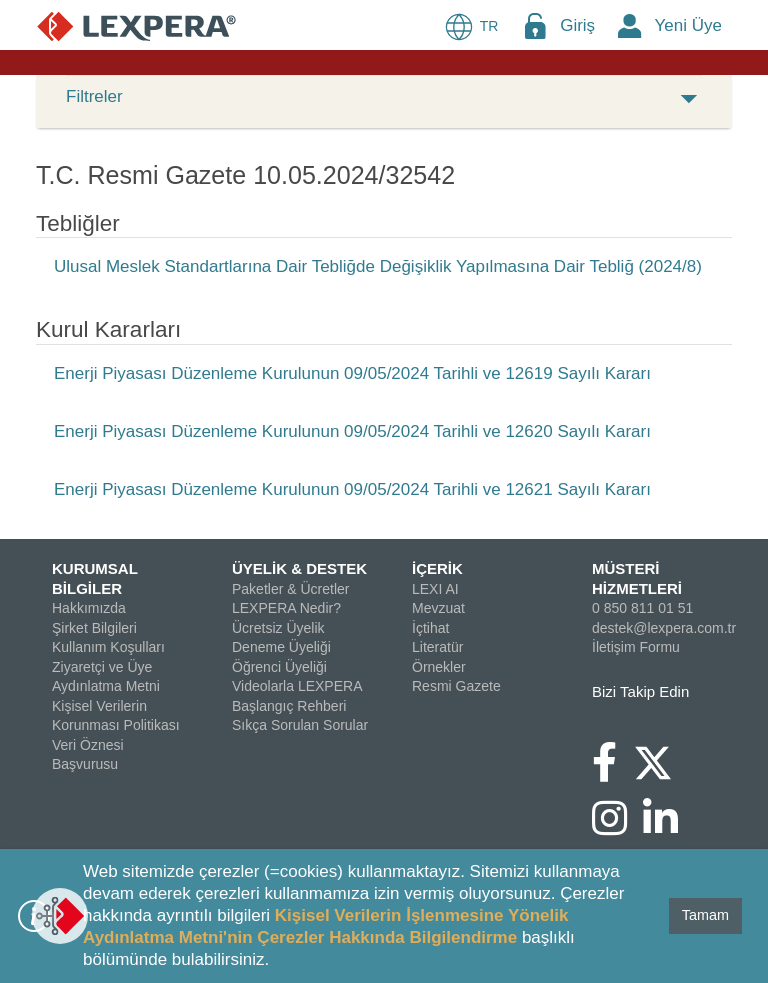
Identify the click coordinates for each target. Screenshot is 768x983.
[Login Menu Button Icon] (535, 25)
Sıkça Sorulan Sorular (300, 725)
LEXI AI (435, 589)
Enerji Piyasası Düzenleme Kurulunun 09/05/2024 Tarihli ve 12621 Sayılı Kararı (352, 489)
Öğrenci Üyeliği (279, 667)
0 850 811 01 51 (642, 608)
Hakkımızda (89, 608)
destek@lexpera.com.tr (664, 628)
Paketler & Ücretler (290, 589)
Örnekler (439, 667)
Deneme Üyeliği (281, 647)
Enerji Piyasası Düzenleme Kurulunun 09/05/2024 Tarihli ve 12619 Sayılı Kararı (352, 373)
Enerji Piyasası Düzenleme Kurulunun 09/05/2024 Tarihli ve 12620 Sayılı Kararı (352, 431)
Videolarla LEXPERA (297, 686)
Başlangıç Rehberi (289, 706)
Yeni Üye (688, 25)
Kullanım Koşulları (108, 647)
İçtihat (430, 628)
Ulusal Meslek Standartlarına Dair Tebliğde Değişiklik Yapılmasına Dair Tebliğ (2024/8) (378, 266)
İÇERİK (437, 568)
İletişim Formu (636, 647)
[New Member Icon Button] (630, 25)
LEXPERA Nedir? (286, 608)
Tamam (705, 915)
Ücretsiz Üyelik (278, 628)
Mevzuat (438, 608)
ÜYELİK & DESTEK (299, 568)
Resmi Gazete (456, 686)
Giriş (577, 25)
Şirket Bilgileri (94, 628)
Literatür (437, 647)
